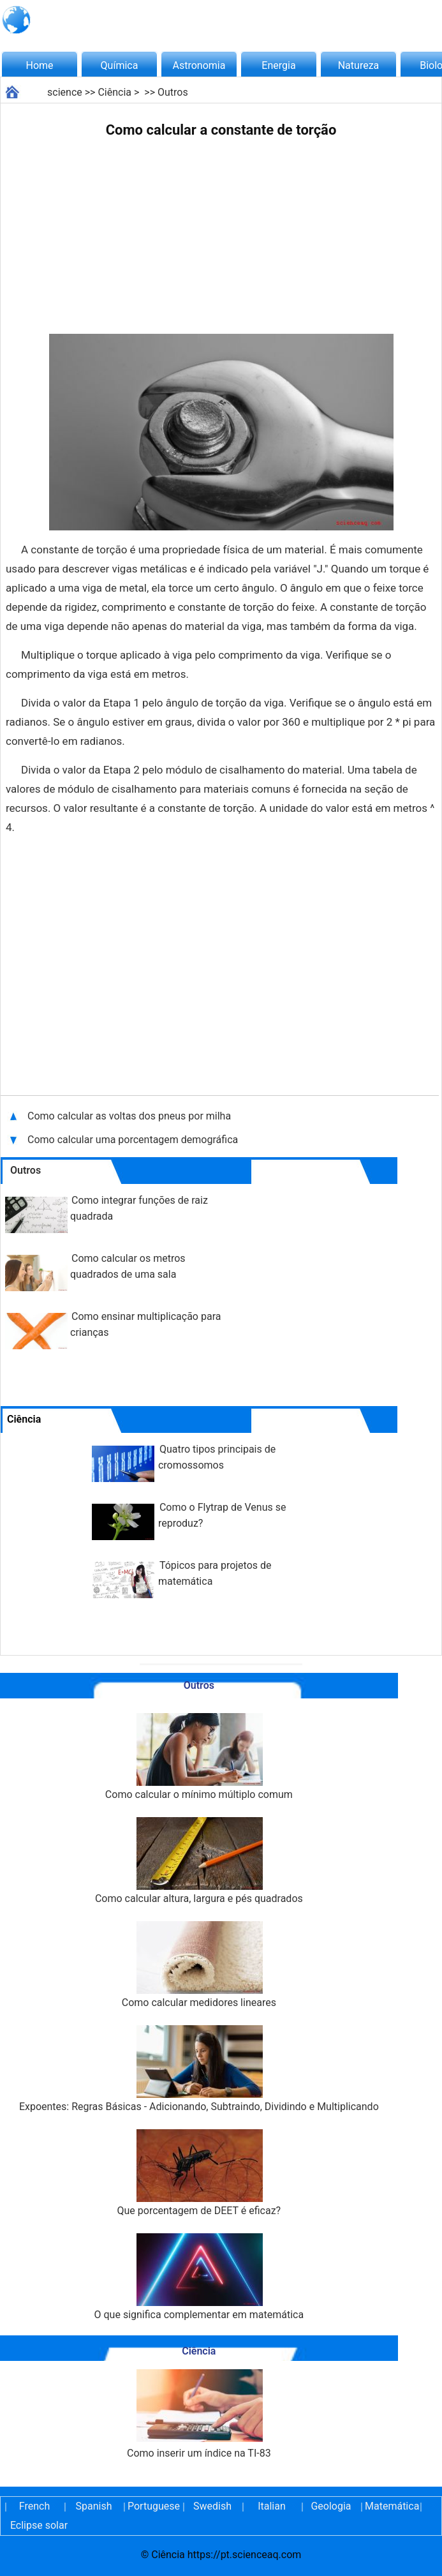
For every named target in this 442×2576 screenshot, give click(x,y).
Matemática (390, 2506)
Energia (278, 65)
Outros (173, 92)
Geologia (331, 2506)
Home (39, 65)
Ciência (114, 92)
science (64, 92)
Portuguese (153, 2506)
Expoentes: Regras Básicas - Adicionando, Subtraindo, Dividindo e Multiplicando (199, 2069)
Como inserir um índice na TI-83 (199, 2414)
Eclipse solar (39, 2525)
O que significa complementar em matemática (199, 2277)
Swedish (212, 2506)
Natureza (358, 65)
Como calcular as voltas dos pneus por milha (129, 1116)
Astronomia (199, 65)
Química (119, 65)
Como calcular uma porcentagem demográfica (132, 1140)
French (34, 2506)
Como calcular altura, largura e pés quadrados (199, 1861)
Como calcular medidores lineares (199, 1965)
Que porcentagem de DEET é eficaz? (199, 2173)
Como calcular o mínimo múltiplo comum (199, 1757)
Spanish (94, 2506)
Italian (272, 2506)
